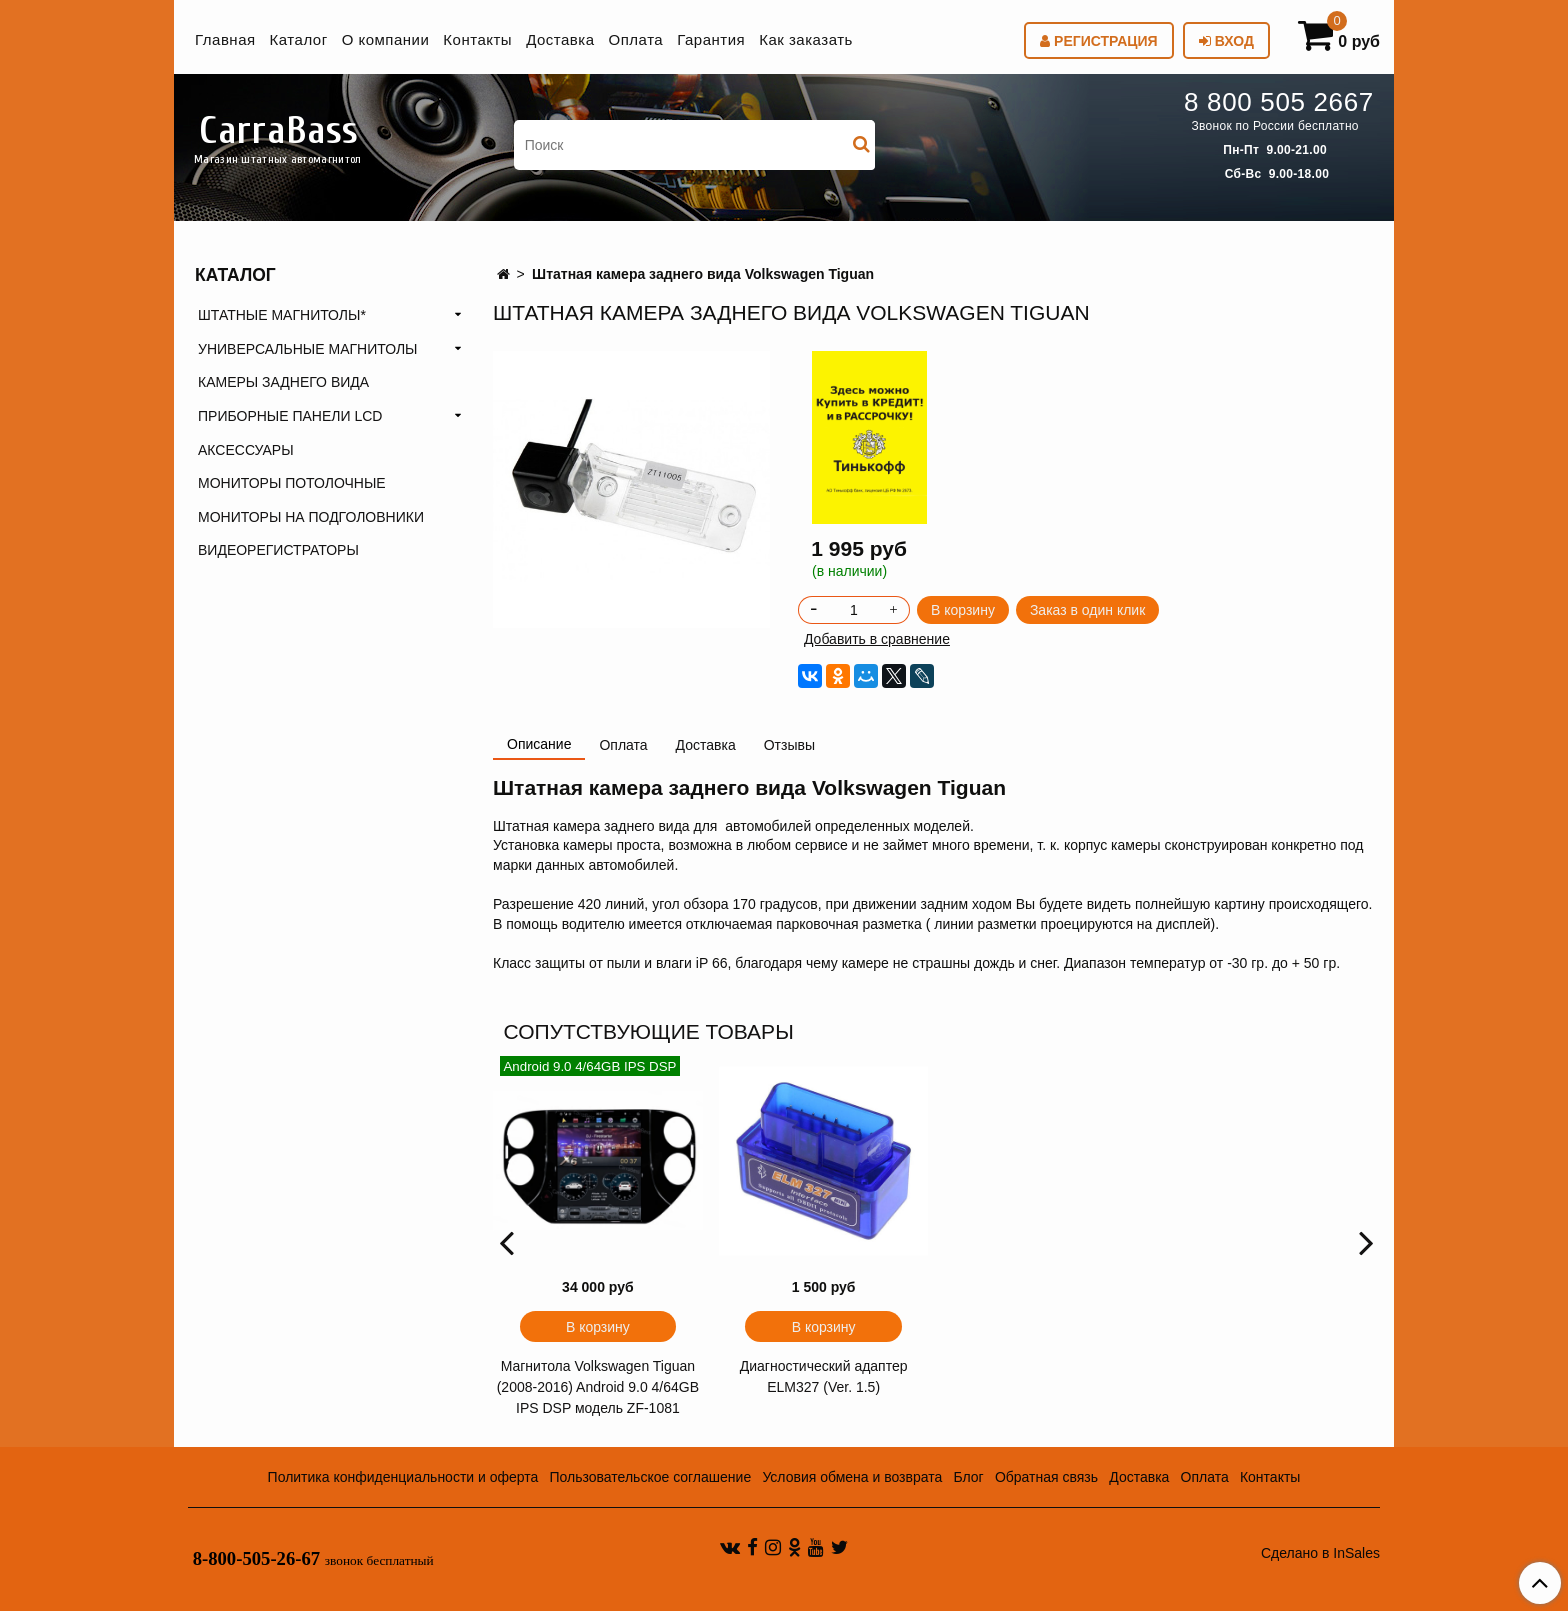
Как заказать (806, 39)
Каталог (299, 39)
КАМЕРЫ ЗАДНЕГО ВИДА (283, 382)
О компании (386, 39)
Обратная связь (1046, 1477)
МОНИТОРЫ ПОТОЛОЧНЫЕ (292, 483)
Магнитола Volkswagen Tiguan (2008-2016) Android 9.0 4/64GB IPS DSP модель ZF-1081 (598, 1387)
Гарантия (711, 39)
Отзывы (789, 745)
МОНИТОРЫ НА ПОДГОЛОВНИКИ (311, 517)
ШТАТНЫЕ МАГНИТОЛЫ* (282, 315)
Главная (225, 39)
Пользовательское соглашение (651, 1477)
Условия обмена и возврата (852, 1477)
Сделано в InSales (1320, 1553)
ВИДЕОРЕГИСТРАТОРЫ (278, 550)
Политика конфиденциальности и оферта (403, 1477)
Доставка (560, 39)
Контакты (477, 39)
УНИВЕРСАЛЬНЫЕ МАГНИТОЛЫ (307, 349)
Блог (968, 1477)
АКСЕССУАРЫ (246, 450)
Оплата (636, 39)
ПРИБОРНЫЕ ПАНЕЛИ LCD (290, 416)
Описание (539, 744)
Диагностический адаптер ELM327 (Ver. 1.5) (824, 1376)
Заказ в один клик (1087, 610)
